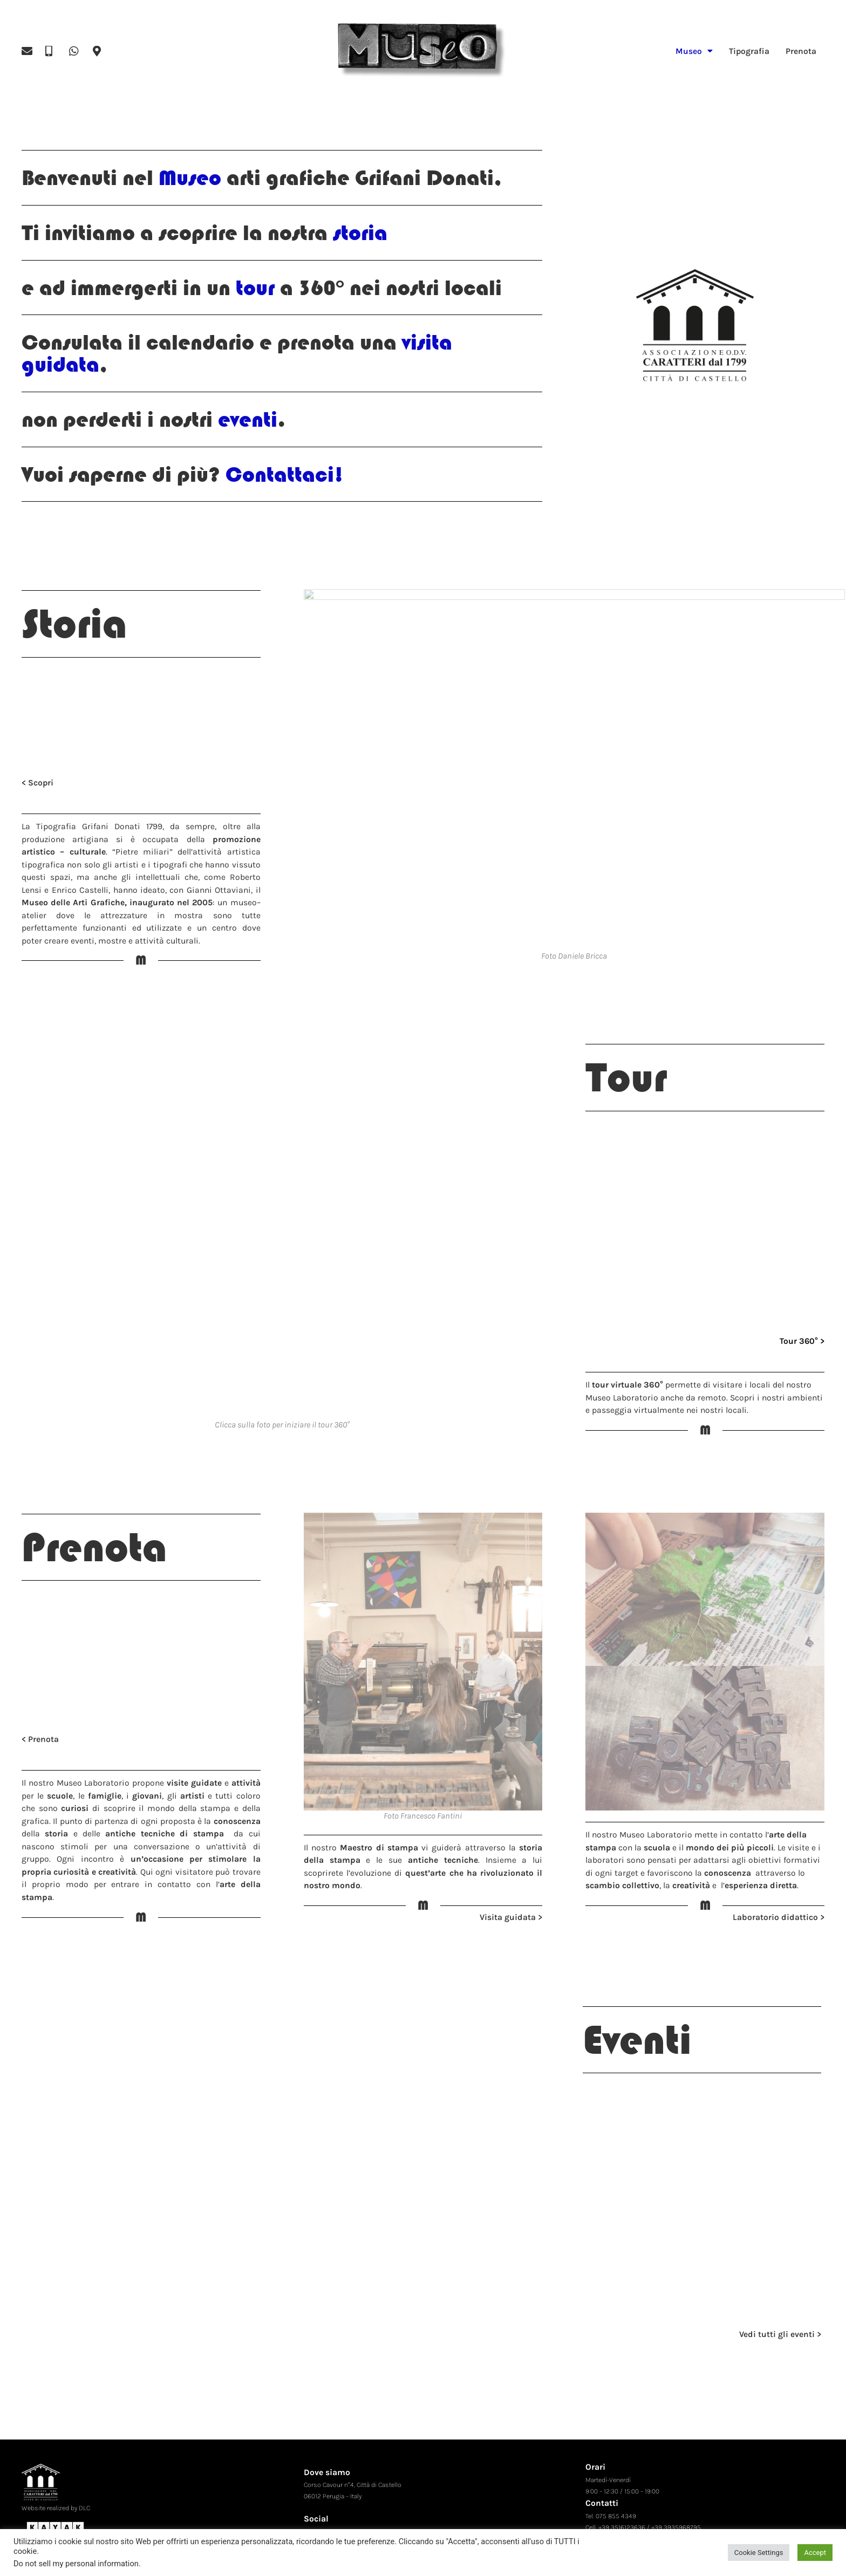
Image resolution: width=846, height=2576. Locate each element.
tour (255, 287)
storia (357, 232)
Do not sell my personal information (76, 2563)
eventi (245, 419)
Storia (74, 623)
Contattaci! (285, 474)
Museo (694, 51)
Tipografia (749, 51)
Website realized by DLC (56, 2494)
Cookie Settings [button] (758, 2552)
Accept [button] (815, 2552)
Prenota (801, 51)
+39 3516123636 (621, 2513)
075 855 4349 (616, 2502)
